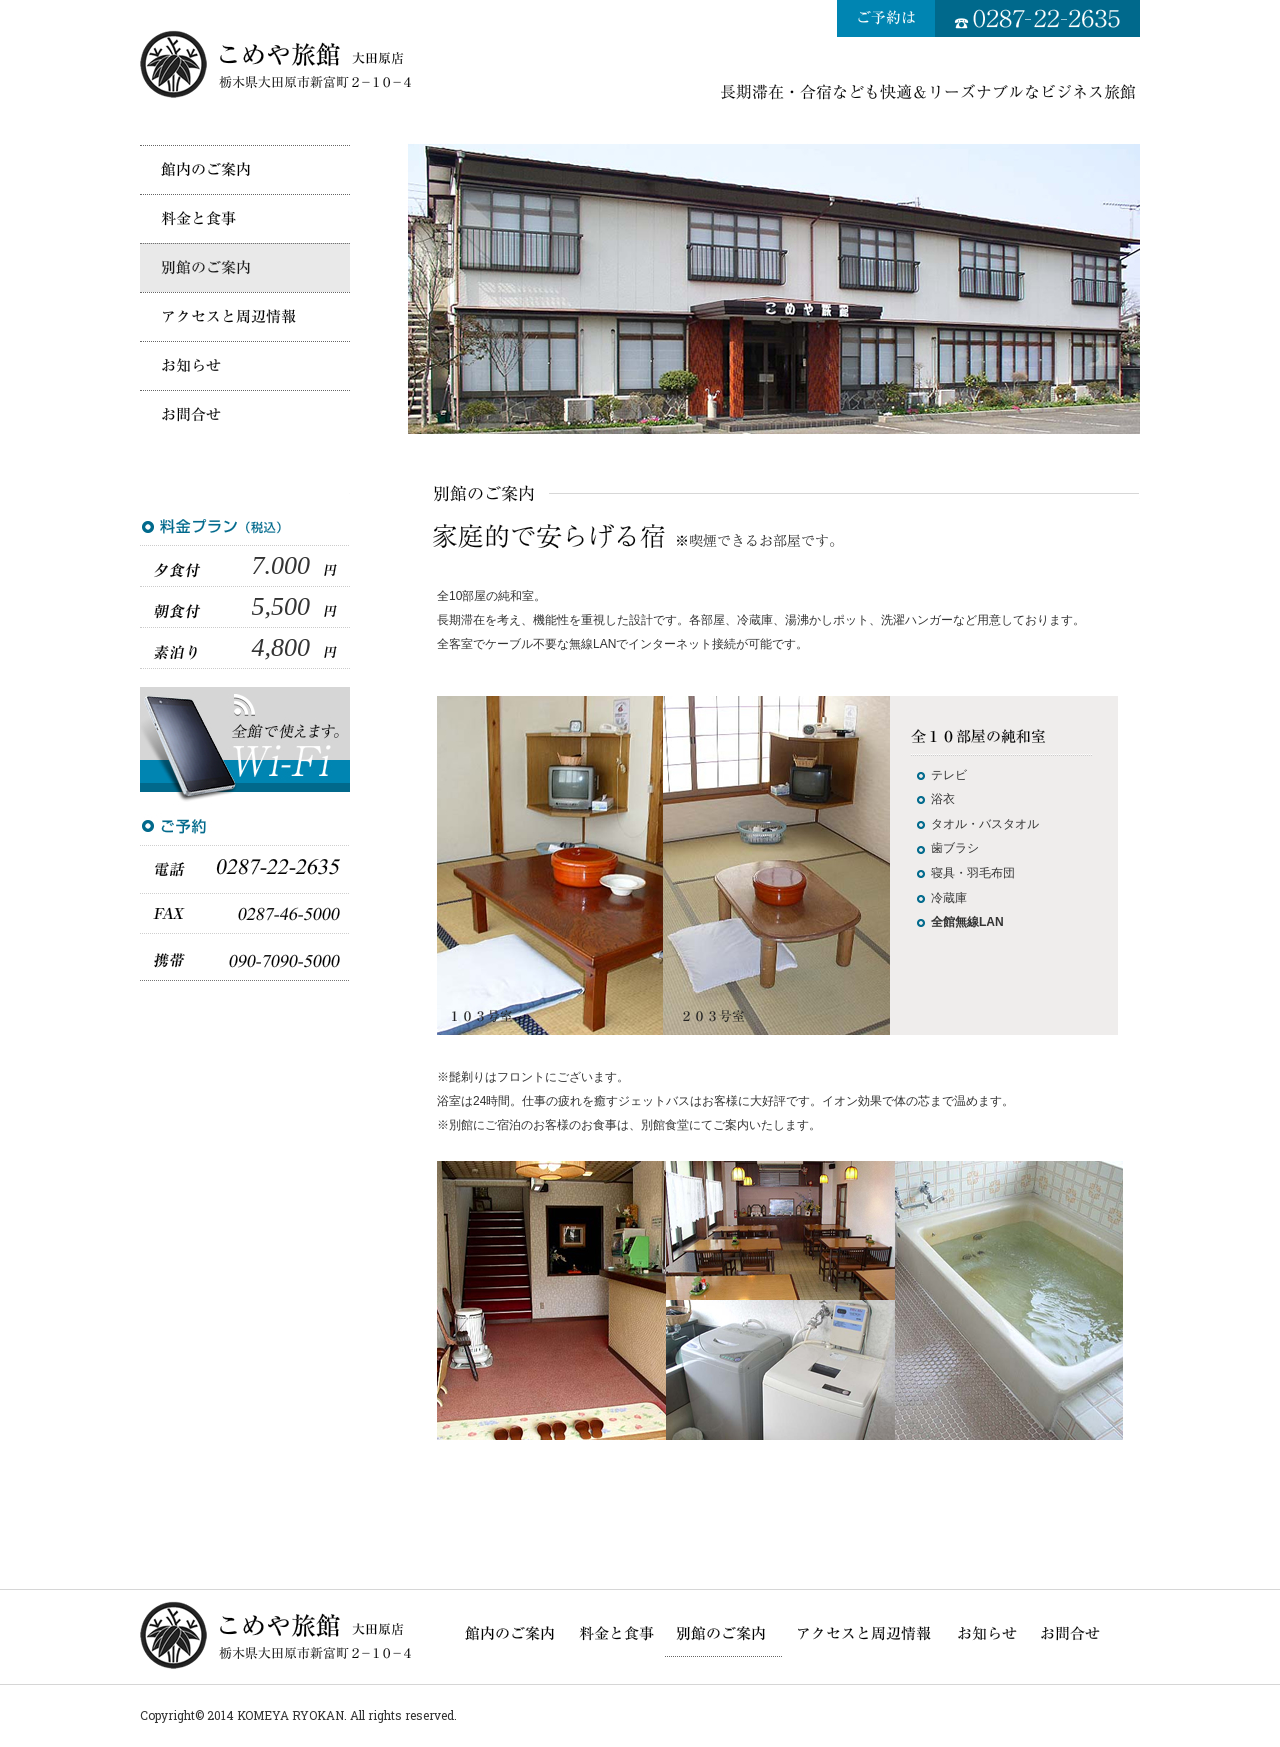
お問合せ (245, 414)
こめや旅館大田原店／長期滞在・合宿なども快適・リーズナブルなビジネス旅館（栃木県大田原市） (278, 64)
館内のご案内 (245, 169)
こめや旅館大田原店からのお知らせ (245, 365)
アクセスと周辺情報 (245, 316)
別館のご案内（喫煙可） (245, 267)
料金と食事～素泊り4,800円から (245, 218)
